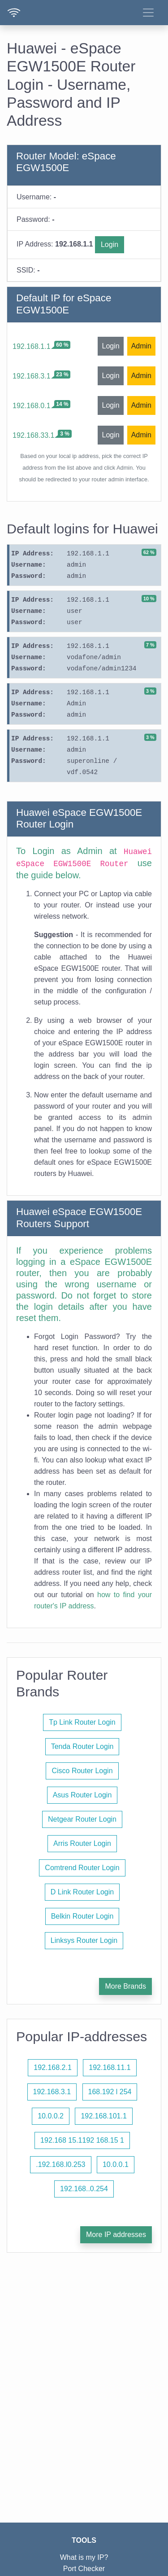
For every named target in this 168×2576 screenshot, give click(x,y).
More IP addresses (116, 2234)
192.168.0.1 (32, 406)
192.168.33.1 (33, 435)
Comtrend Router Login (82, 1867)
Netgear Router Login (82, 1819)
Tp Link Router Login (82, 1722)
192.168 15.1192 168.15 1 (82, 2140)
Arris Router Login (82, 1843)
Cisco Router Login (82, 1771)
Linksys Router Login (84, 1940)
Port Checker (84, 2568)
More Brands (125, 1986)
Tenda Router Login (82, 1746)
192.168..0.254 (84, 2189)
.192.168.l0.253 (60, 2164)
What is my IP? (84, 2557)
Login (109, 244)
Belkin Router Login (82, 1916)
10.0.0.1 (116, 2164)
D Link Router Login (82, 1892)
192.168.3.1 (32, 376)
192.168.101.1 (103, 2116)
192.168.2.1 (53, 2067)
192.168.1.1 (32, 346)
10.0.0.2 (51, 2116)
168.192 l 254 (110, 2092)
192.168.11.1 (109, 2067)
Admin (141, 346)
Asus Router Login (82, 1795)
